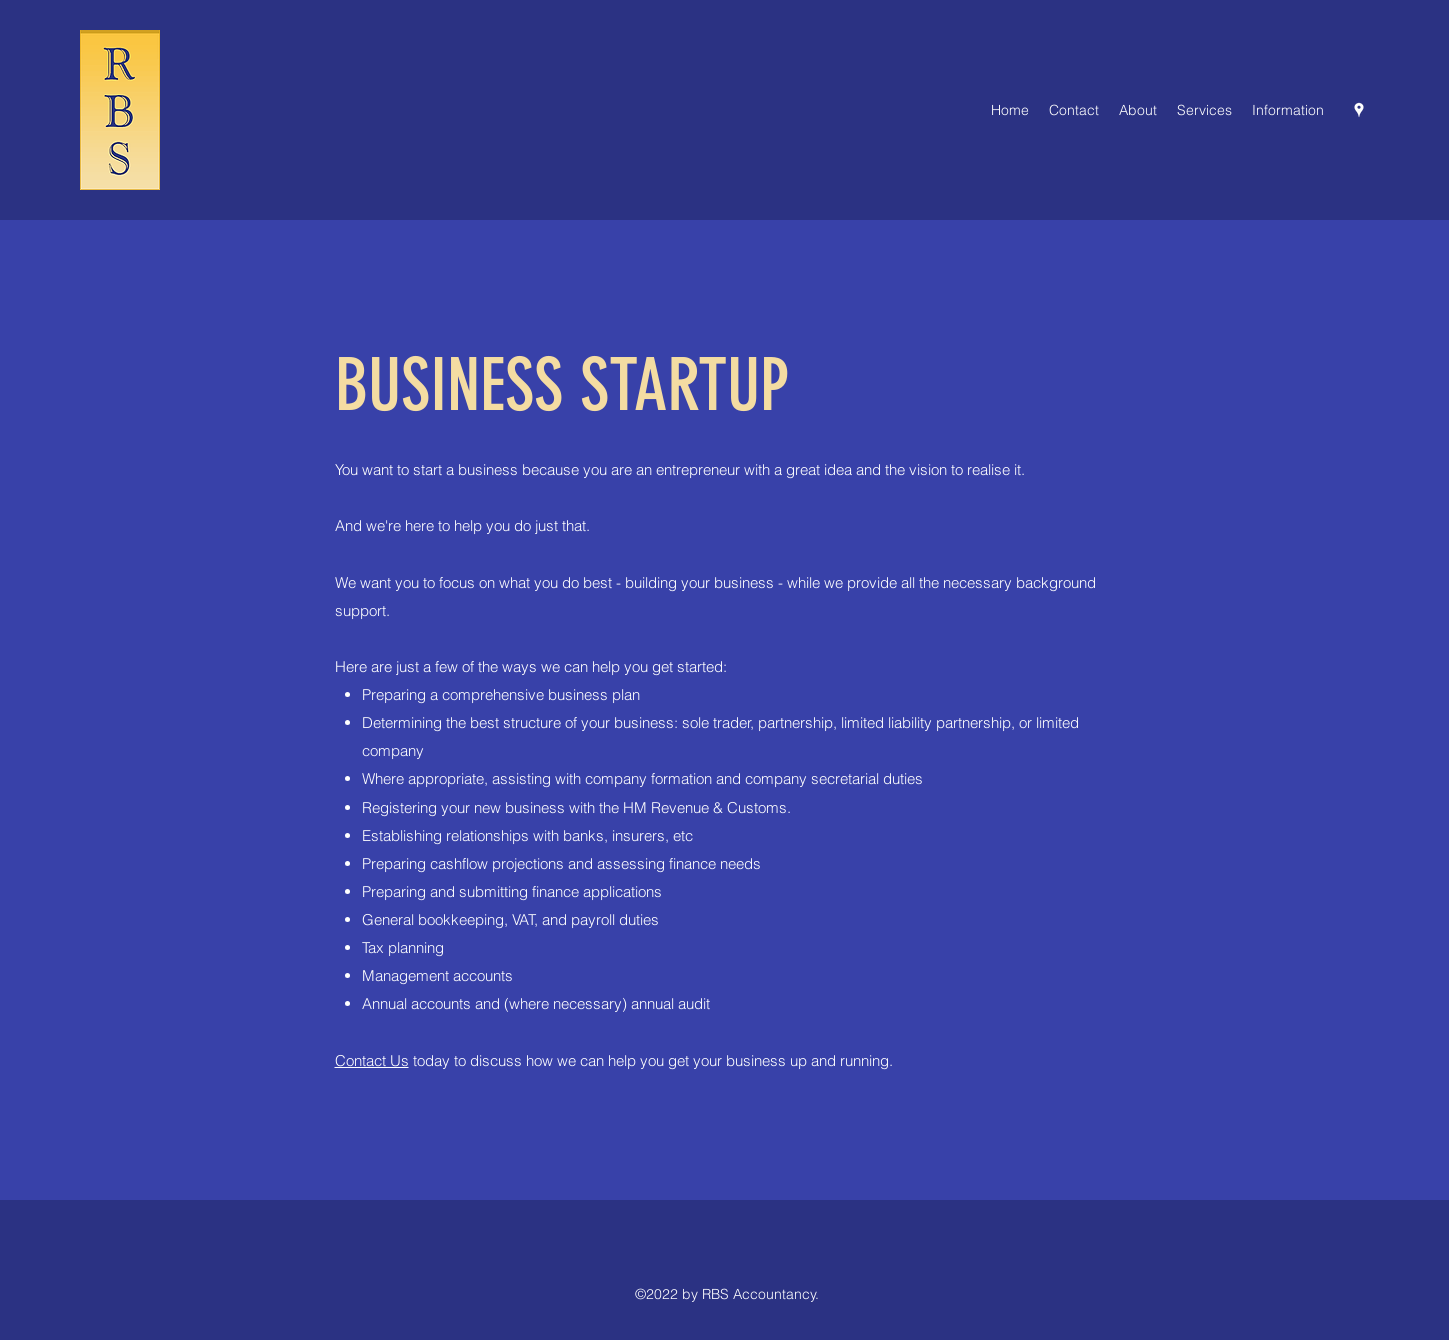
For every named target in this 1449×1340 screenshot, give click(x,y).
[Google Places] (1359, 110)
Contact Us (372, 1060)
